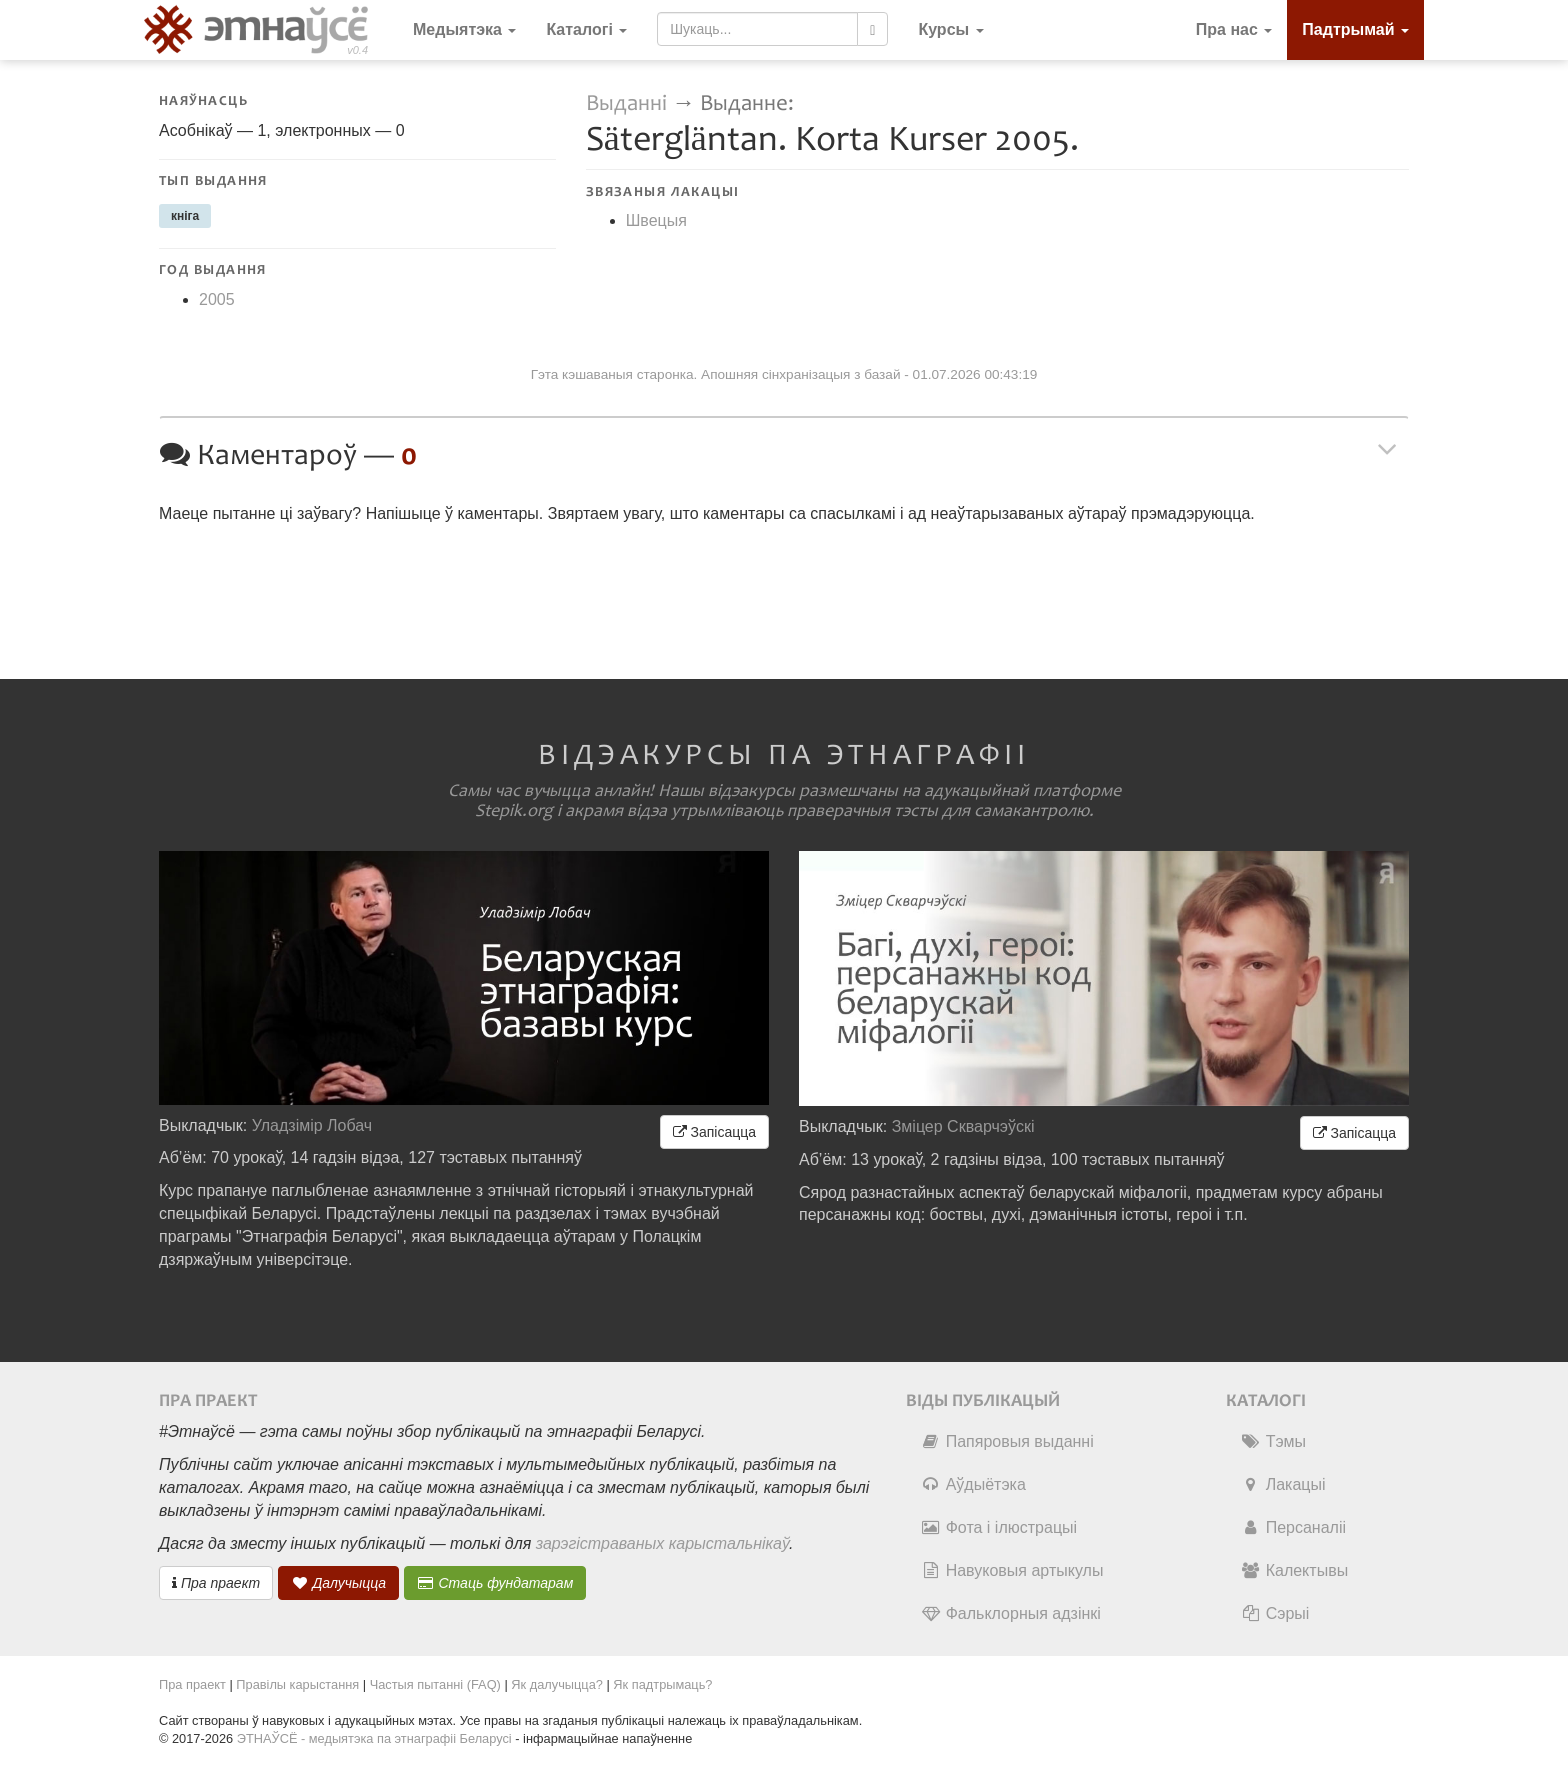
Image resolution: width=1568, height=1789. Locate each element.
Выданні (629, 103)
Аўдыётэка (973, 1484)
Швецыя (656, 220)
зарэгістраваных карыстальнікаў (662, 1543)
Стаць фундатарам (495, 1583)
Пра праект (216, 1583)
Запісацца (714, 1132)
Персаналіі (1293, 1527)
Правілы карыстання (297, 1684)
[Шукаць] (872, 29)
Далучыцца (339, 1583)
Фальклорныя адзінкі (1011, 1613)
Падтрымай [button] (1355, 29)
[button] (950, 30)
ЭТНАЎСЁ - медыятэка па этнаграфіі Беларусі (374, 1738)
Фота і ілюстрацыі (999, 1527)
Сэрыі (1275, 1613)
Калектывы (1294, 1570)
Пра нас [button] (1234, 29)
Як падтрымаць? (662, 1684)
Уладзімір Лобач (312, 1125)
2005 (217, 299)
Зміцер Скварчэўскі (963, 1126)
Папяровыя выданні (1007, 1441)
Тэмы (1273, 1441)
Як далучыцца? (557, 1684)
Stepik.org (514, 811)
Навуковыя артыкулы (1012, 1570)
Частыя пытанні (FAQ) (435, 1684)
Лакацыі (1283, 1484)
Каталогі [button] (586, 29)
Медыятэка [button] (464, 29)
